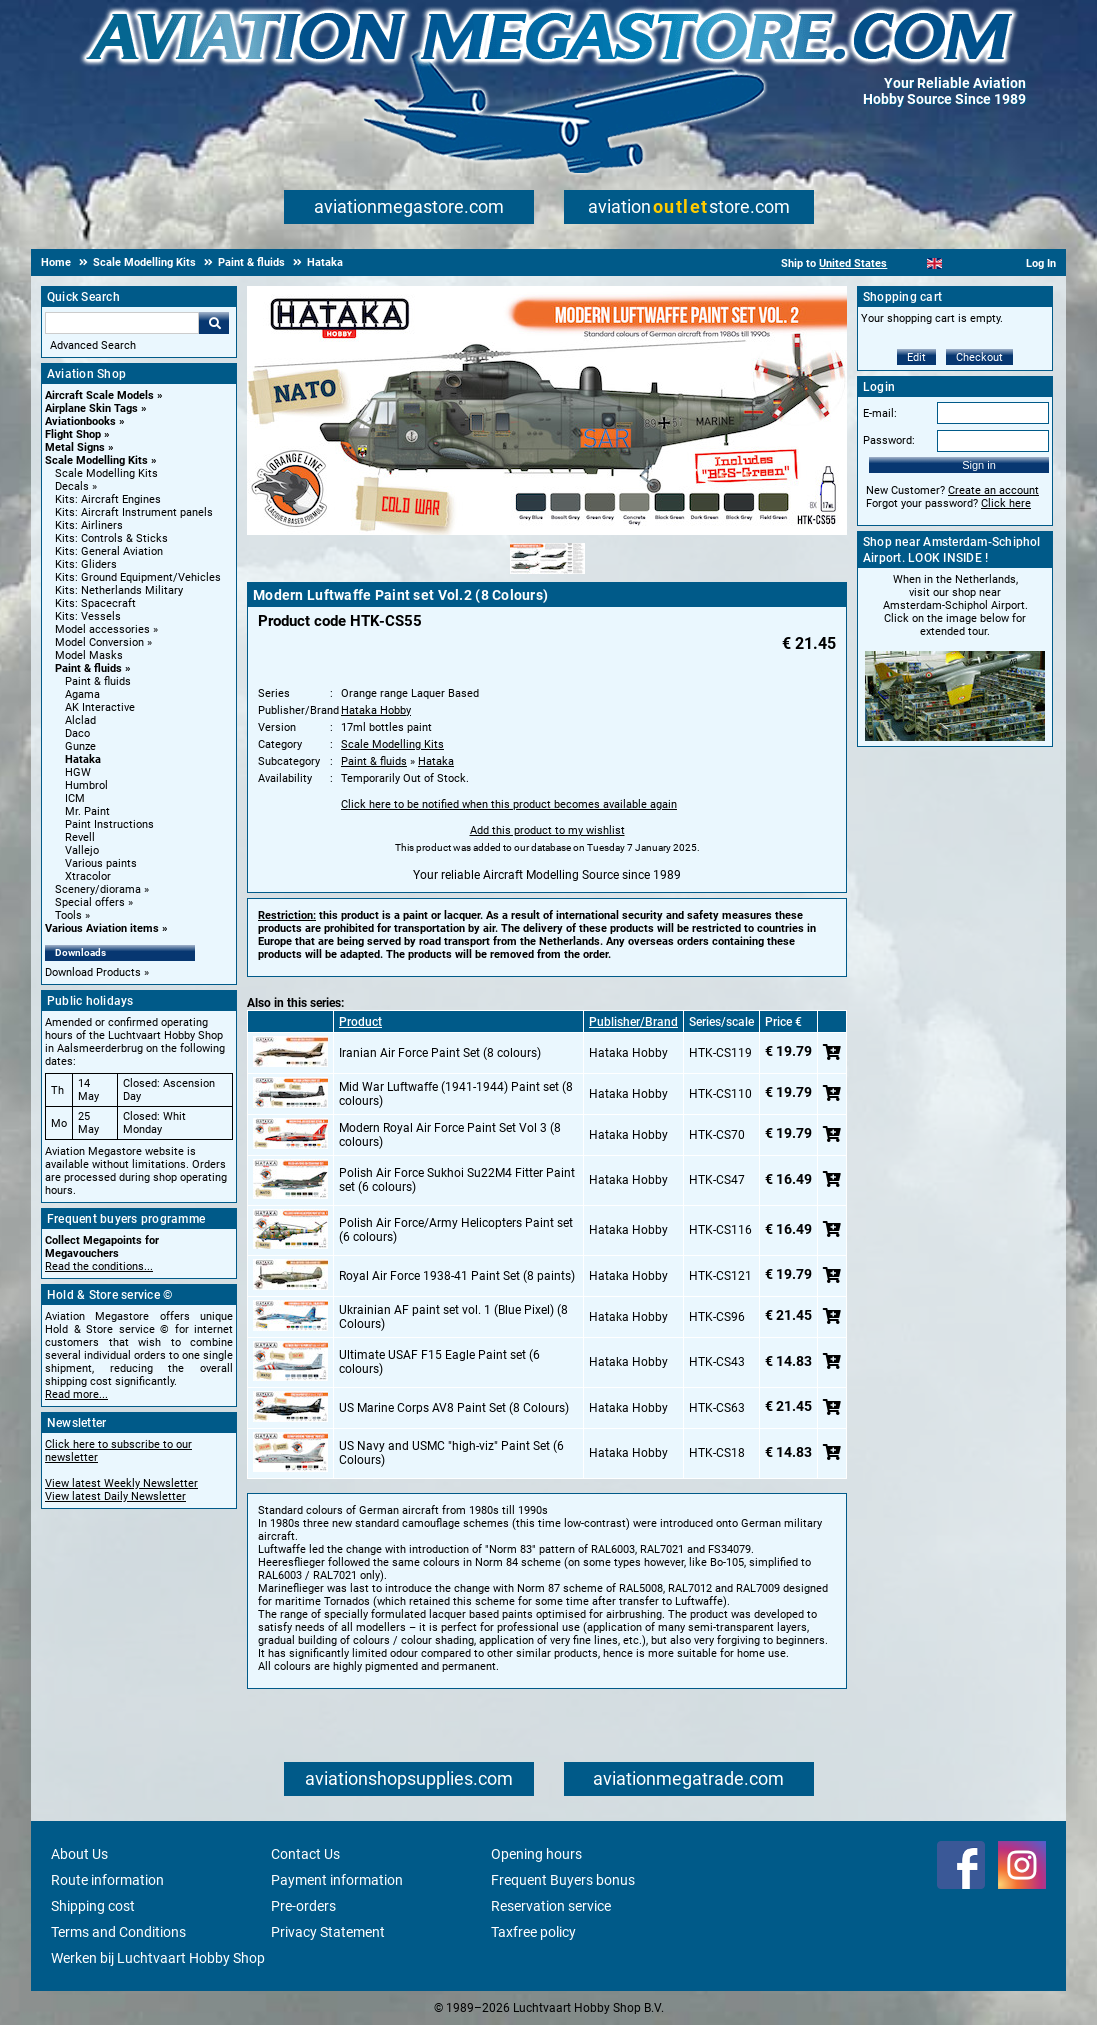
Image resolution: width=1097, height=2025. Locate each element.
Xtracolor (88, 876)
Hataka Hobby (376, 710)
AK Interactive (100, 707)
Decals (72, 486)
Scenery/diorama (98, 889)
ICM (75, 798)
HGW (78, 772)
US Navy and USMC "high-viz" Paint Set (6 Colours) (451, 1453)
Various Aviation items (102, 928)
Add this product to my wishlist (547, 830)
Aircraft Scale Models (99, 395)
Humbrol (86, 785)
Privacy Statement (328, 1932)
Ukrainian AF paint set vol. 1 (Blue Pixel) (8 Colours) (453, 1317)
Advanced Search (93, 345)
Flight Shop (73, 434)
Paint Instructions (109, 824)
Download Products (93, 972)
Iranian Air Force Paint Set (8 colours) (440, 1053)
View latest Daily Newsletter (115, 1496)
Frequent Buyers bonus (563, 1880)
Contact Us (305, 1854)
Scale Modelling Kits (96, 460)
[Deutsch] (983, 263)
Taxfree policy (533, 1932)
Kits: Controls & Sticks (111, 538)
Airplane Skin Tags (91, 408)
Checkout (979, 357)
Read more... (76, 1394)
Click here (1006, 503)
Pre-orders (303, 1906)
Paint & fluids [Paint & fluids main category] (98, 681)
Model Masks (89, 655)
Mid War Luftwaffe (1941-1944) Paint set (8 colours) (456, 1094)
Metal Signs (75, 447)
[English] (934, 263)
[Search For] (122, 323)
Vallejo (82, 850)
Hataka (83, 759)
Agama (82, 694)
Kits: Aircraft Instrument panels (134, 512)
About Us (79, 1854)
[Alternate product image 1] (547, 575)
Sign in (979, 465)
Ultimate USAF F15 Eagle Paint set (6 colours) (439, 1362)
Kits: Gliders (86, 564)
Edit (916, 357)
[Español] (959, 263)
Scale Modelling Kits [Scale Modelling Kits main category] (106, 473)
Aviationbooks (80, 421)
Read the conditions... (99, 1266)
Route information (107, 1880)
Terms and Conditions (118, 1932)
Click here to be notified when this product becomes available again (509, 804)
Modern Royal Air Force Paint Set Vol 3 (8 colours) (450, 1135)
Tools (68, 915)
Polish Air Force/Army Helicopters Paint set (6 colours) (456, 1230)
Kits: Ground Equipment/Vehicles (138, 577)
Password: (889, 440)
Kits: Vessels (88, 616)
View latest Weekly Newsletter (121, 1483)
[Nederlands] (909, 263)
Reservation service (551, 1906)
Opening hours (536, 1854)
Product (360, 1022)
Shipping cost (93, 1906)
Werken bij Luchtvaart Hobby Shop (158, 1958)
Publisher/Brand (633, 1022)
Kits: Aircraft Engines (108, 499)
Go (214, 323)
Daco (77, 733)
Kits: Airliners (89, 525)
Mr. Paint (87, 811)
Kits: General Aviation (109, 551)
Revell (80, 837)
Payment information (337, 1880)
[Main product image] (547, 531)
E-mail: (880, 413)
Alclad (80, 720)
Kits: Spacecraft (95, 603)
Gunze (80, 746)
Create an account (993, 490)
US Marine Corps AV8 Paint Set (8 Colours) (454, 1408)
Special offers (90, 902)
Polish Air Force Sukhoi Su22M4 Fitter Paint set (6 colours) (457, 1180)
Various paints (101, 863)
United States (853, 263)
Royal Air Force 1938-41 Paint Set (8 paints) (457, 1276)
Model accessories (102, 629)
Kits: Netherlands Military (119, 590)
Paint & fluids (88, 668)
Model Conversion (99, 642)
